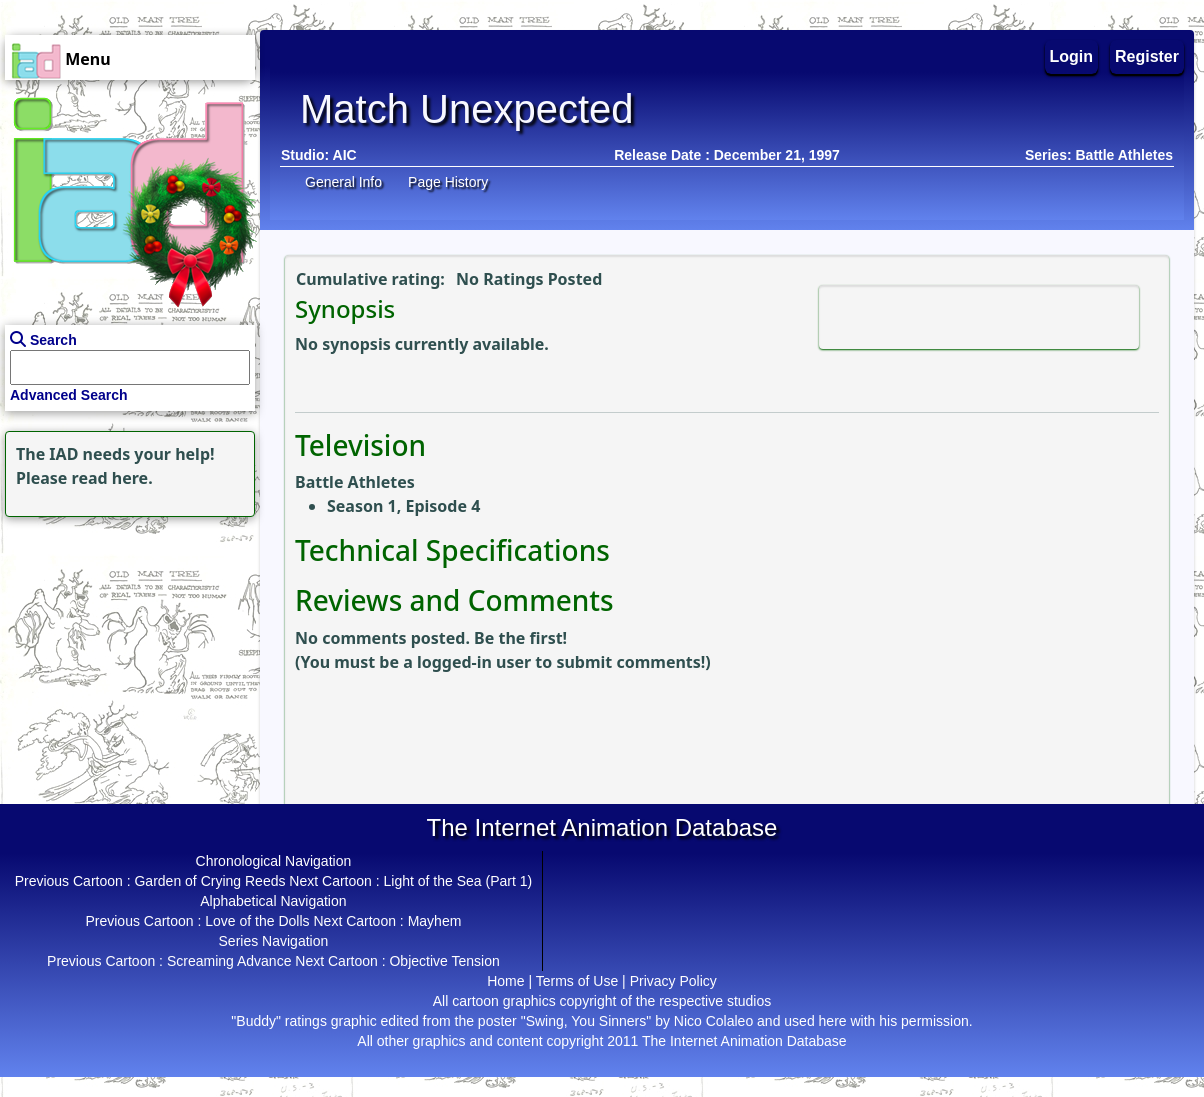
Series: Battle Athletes (1099, 155)
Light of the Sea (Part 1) (458, 881)
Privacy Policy (673, 981)
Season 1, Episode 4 (403, 506)
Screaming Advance (229, 961)
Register (1147, 56)
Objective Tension (444, 961)
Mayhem (435, 921)
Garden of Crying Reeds (209, 881)
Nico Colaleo (713, 1021)
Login (1072, 56)
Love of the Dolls (257, 921)
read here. (112, 478)
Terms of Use (577, 981)
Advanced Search (69, 395)
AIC (345, 155)
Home (505, 981)
